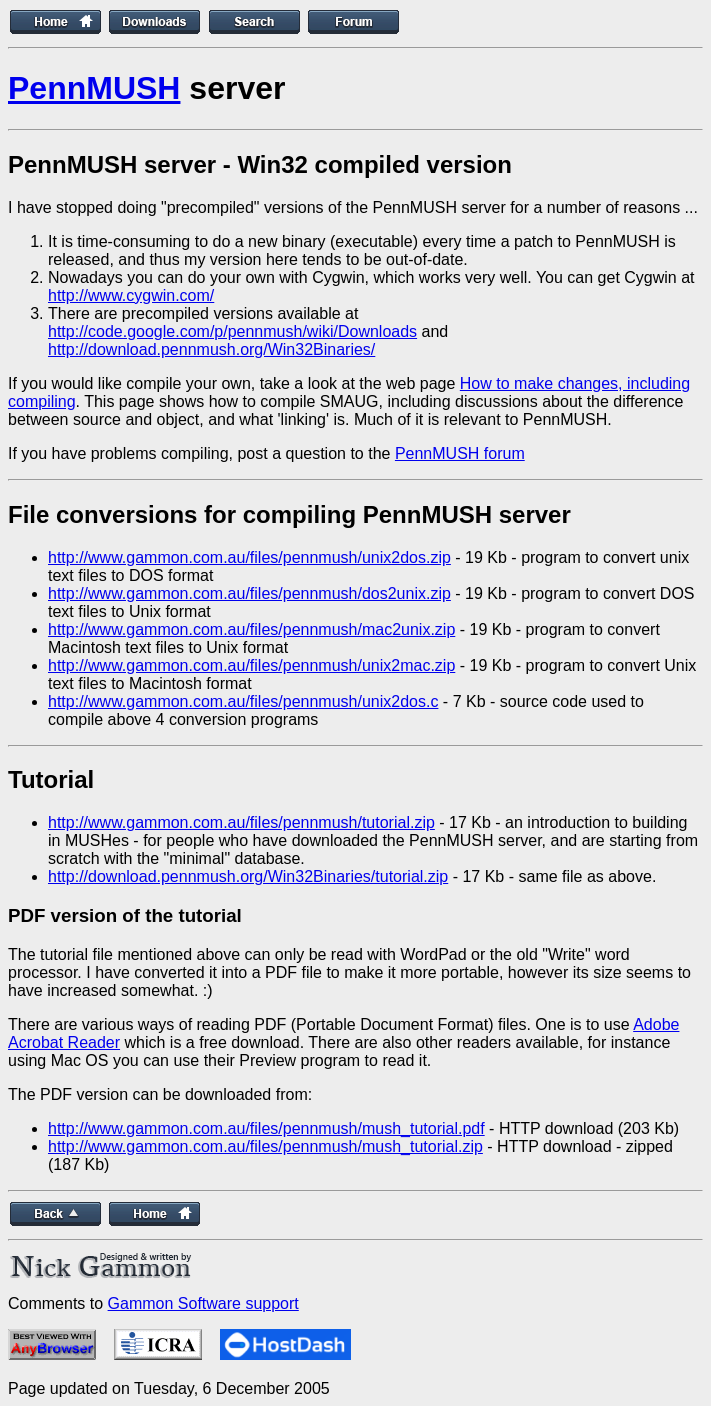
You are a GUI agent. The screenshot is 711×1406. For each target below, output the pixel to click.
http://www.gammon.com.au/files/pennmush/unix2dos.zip (249, 557)
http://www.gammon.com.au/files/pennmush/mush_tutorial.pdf (266, 1128)
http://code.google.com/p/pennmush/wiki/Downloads (232, 331)
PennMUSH (94, 88)
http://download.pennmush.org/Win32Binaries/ (211, 349)
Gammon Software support (203, 1303)
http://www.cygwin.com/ (131, 295)
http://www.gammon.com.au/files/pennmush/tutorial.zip (241, 822)
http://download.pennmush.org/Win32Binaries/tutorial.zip (248, 876)
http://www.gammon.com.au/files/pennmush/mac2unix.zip (251, 629)
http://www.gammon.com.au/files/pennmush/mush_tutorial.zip (265, 1146)
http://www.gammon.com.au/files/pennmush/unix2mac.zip (251, 665)
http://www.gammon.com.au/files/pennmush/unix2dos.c (243, 701)
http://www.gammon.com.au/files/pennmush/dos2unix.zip (249, 593)
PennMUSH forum (460, 453)
